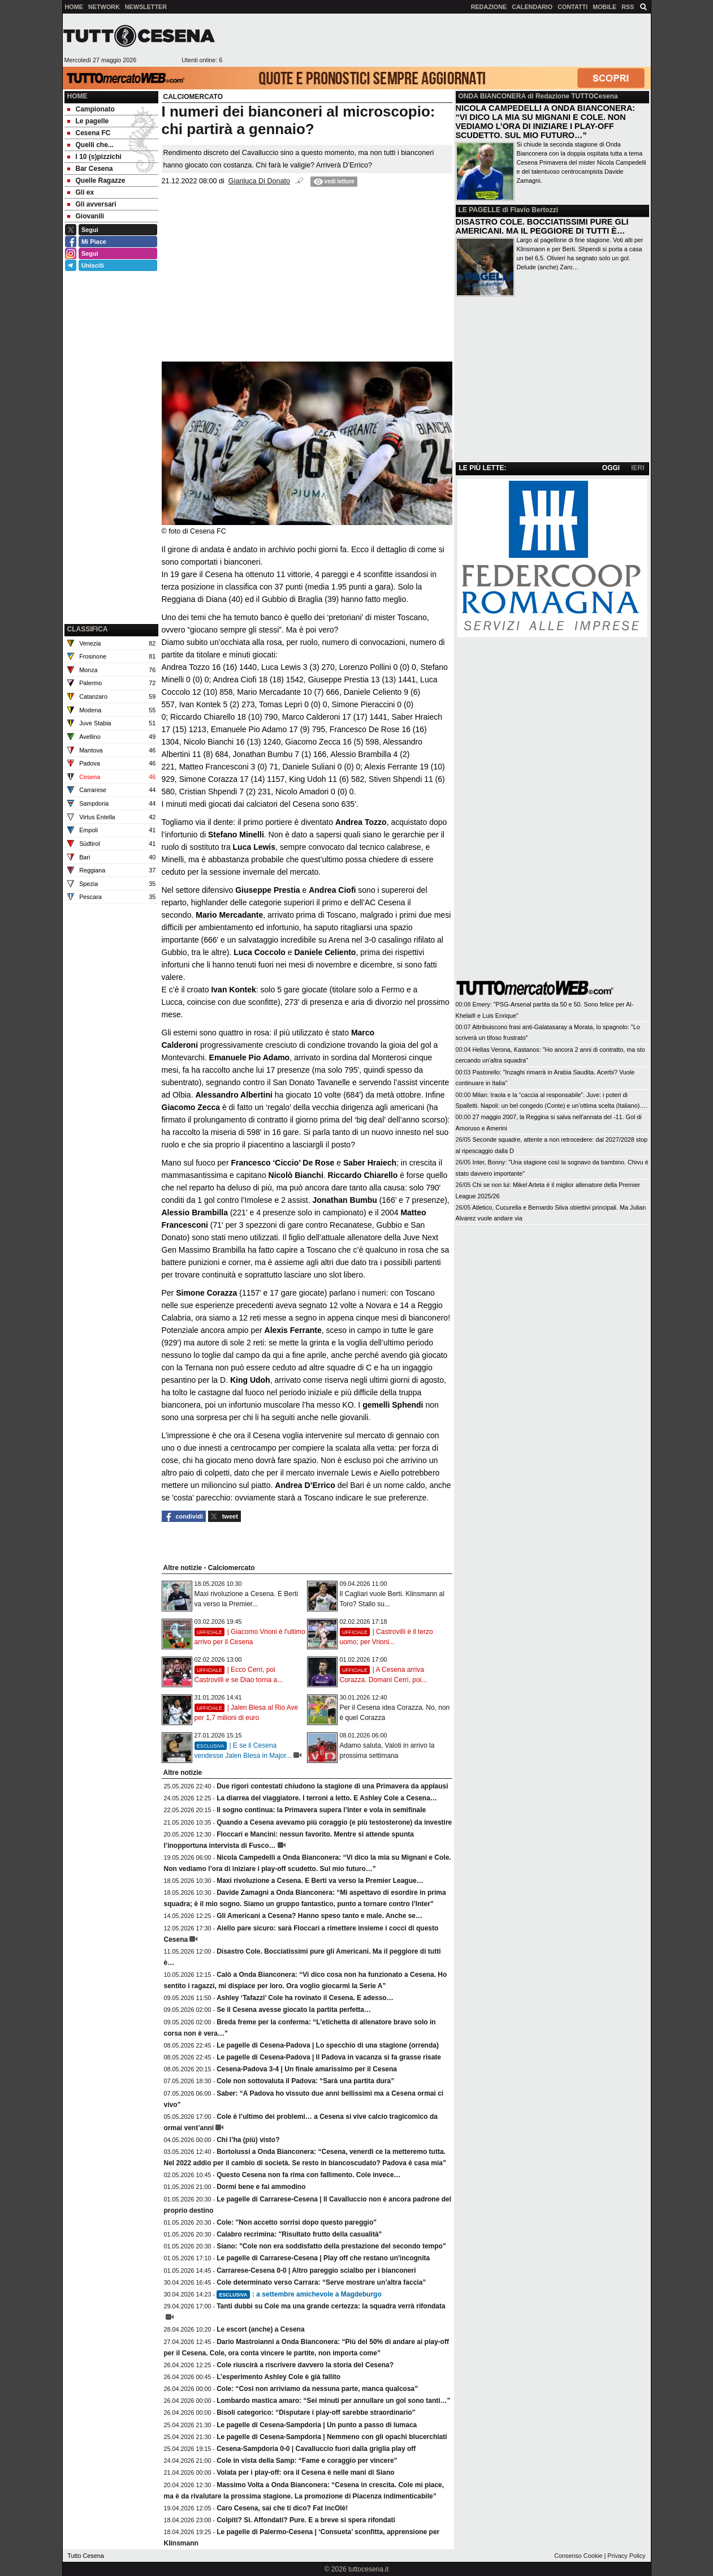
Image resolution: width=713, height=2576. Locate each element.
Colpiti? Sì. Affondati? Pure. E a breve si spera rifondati (306, 2520)
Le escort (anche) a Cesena (260, 2329)
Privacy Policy (626, 2555)
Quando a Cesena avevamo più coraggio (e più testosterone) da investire (334, 1822)
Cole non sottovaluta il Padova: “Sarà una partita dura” (305, 2081)
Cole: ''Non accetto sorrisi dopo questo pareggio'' (297, 2222)
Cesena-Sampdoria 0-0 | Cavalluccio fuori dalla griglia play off (316, 2449)
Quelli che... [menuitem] (90, 145)
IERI (637, 468)
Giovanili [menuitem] (86, 216)
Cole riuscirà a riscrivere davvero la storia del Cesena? (305, 2365)
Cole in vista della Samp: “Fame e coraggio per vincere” (307, 2461)
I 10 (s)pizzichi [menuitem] (94, 157)
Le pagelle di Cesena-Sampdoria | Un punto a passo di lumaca (317, 2425)
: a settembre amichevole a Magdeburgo (299, 2294)
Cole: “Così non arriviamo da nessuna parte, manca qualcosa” (317, 2389)
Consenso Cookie (578, 2555)
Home (77, 96)
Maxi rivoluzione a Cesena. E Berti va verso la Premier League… (320, 1881)
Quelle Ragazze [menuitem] (96, 180)
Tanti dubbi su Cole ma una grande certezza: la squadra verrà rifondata (331, 2306)
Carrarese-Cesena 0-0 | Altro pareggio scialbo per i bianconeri (316, 2270)
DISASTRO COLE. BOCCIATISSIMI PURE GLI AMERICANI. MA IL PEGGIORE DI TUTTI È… (542, 226)
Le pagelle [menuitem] (88, 121)
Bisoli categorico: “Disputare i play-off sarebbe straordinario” (316, 2412)
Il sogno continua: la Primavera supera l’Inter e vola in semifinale (321, 1810)
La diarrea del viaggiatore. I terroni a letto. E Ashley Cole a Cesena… (327, 1798)
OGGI (611, 468)
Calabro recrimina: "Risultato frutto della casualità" (299, 2234)
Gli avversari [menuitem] (91, 204)
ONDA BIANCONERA (492, 96)
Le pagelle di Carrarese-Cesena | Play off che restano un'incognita (323, 2258)
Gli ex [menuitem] (80, 192)
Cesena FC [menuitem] (89, 133)
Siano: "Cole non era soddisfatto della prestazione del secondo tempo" (331, 2246)
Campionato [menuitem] (91, 109)
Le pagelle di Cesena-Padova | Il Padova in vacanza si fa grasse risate (329, 2057)
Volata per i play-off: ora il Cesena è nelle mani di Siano (306, 2472)
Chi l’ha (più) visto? (248, 2140)
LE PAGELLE (479, 210)
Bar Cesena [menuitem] (90, 169)
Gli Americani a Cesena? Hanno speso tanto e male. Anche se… (319, 1916)
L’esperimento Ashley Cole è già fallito (278, 2377)
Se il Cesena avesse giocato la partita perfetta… (294, 2010)
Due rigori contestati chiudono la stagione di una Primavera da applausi (332, 1786)
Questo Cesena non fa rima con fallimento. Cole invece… (308, 2175)
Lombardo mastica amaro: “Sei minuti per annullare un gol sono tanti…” (333, 2401)
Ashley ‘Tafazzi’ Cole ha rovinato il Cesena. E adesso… (305, 1998)
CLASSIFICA (87, 629)
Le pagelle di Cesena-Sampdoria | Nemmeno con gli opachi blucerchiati (332, 2437)
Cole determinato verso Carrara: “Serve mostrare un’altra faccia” (321, 2282)
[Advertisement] (436, 40)
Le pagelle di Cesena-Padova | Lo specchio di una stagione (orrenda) (328, 2045)
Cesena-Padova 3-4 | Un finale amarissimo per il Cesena (307, 2069)
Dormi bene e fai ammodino (261, 2187)
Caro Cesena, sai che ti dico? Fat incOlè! (282, 2508)
